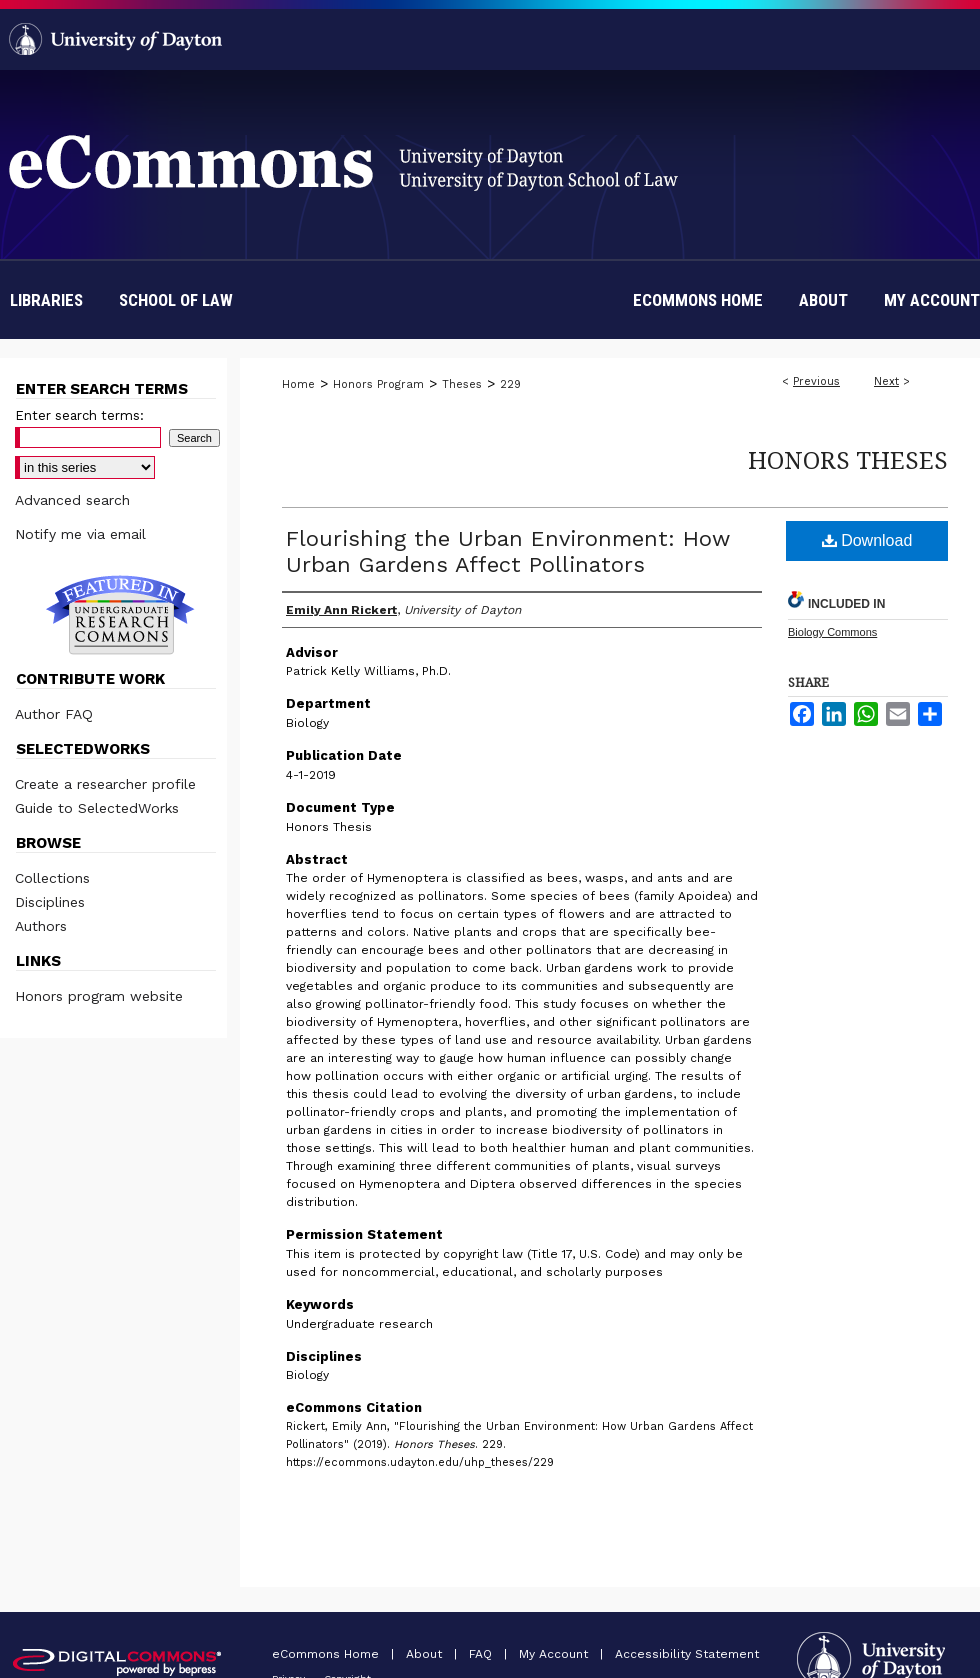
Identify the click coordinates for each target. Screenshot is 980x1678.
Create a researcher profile (105, 784)
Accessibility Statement (687, 1654)
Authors (41, 926)
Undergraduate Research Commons (120, 615)
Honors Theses (848, 459)
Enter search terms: (79, 415)
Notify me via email (80, 534)
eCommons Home (327, 1654)
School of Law (176, 300)
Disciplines (50, 902)
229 (510, 384)
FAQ (482, 1654)
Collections (52, 878)
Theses (462, 384)
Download (867, 540)
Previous (816, 381)
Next (886, 381)
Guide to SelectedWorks (97, 808)
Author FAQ (54, 714)
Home (298, 384)
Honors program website (99, 996)
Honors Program (378, 384)
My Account (555, 1654)
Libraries (46, 300)
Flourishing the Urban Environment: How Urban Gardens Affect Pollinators (508, 551)
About (426, 1654)
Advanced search (72, 500)
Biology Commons (832, 632)
